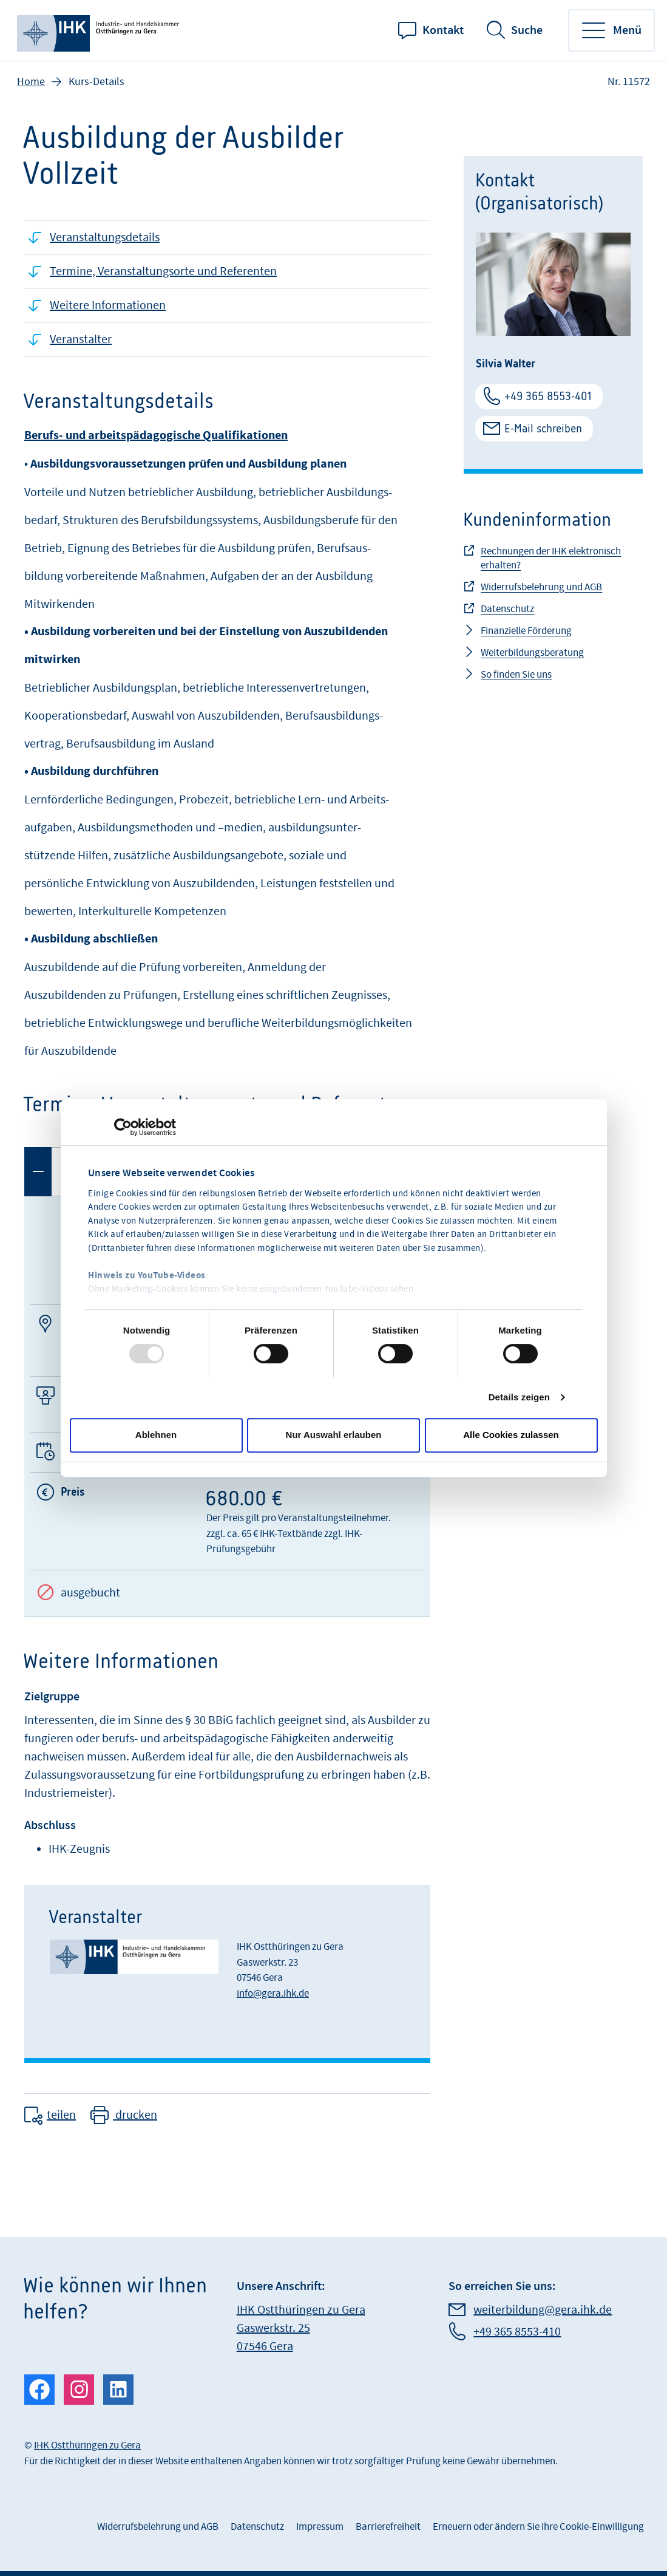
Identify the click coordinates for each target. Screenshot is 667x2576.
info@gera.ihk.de (273, 1993)
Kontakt (443, 30)
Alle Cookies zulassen (511, 1434)
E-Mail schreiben (543, 428)
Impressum (320, 2526)
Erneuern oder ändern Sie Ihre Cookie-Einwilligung (538, 2526)
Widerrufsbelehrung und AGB (541, 587)
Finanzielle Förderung (526, 631)
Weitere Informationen (108, 305)
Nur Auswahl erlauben (334, 1434)
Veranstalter (81, 339)
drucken (135, 2115)
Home (31, 82)
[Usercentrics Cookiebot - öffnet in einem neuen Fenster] (123, 1127)
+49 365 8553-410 (517, 2332)
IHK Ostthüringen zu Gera (87, 2445)
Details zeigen (519, 1397)
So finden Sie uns (516, 674)
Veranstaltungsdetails (105, 237)
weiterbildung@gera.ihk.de (542, 2310)
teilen (61, 2115)
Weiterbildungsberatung (532, 652)
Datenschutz (507, 609)
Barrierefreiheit (388, 2526)
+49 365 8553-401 (548, 396)
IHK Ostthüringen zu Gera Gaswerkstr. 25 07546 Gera (301, 2328)
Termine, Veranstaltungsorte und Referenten (163, 271)
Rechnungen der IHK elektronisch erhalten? (551, 558)
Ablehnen (156, 1434)
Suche (527, 30)
